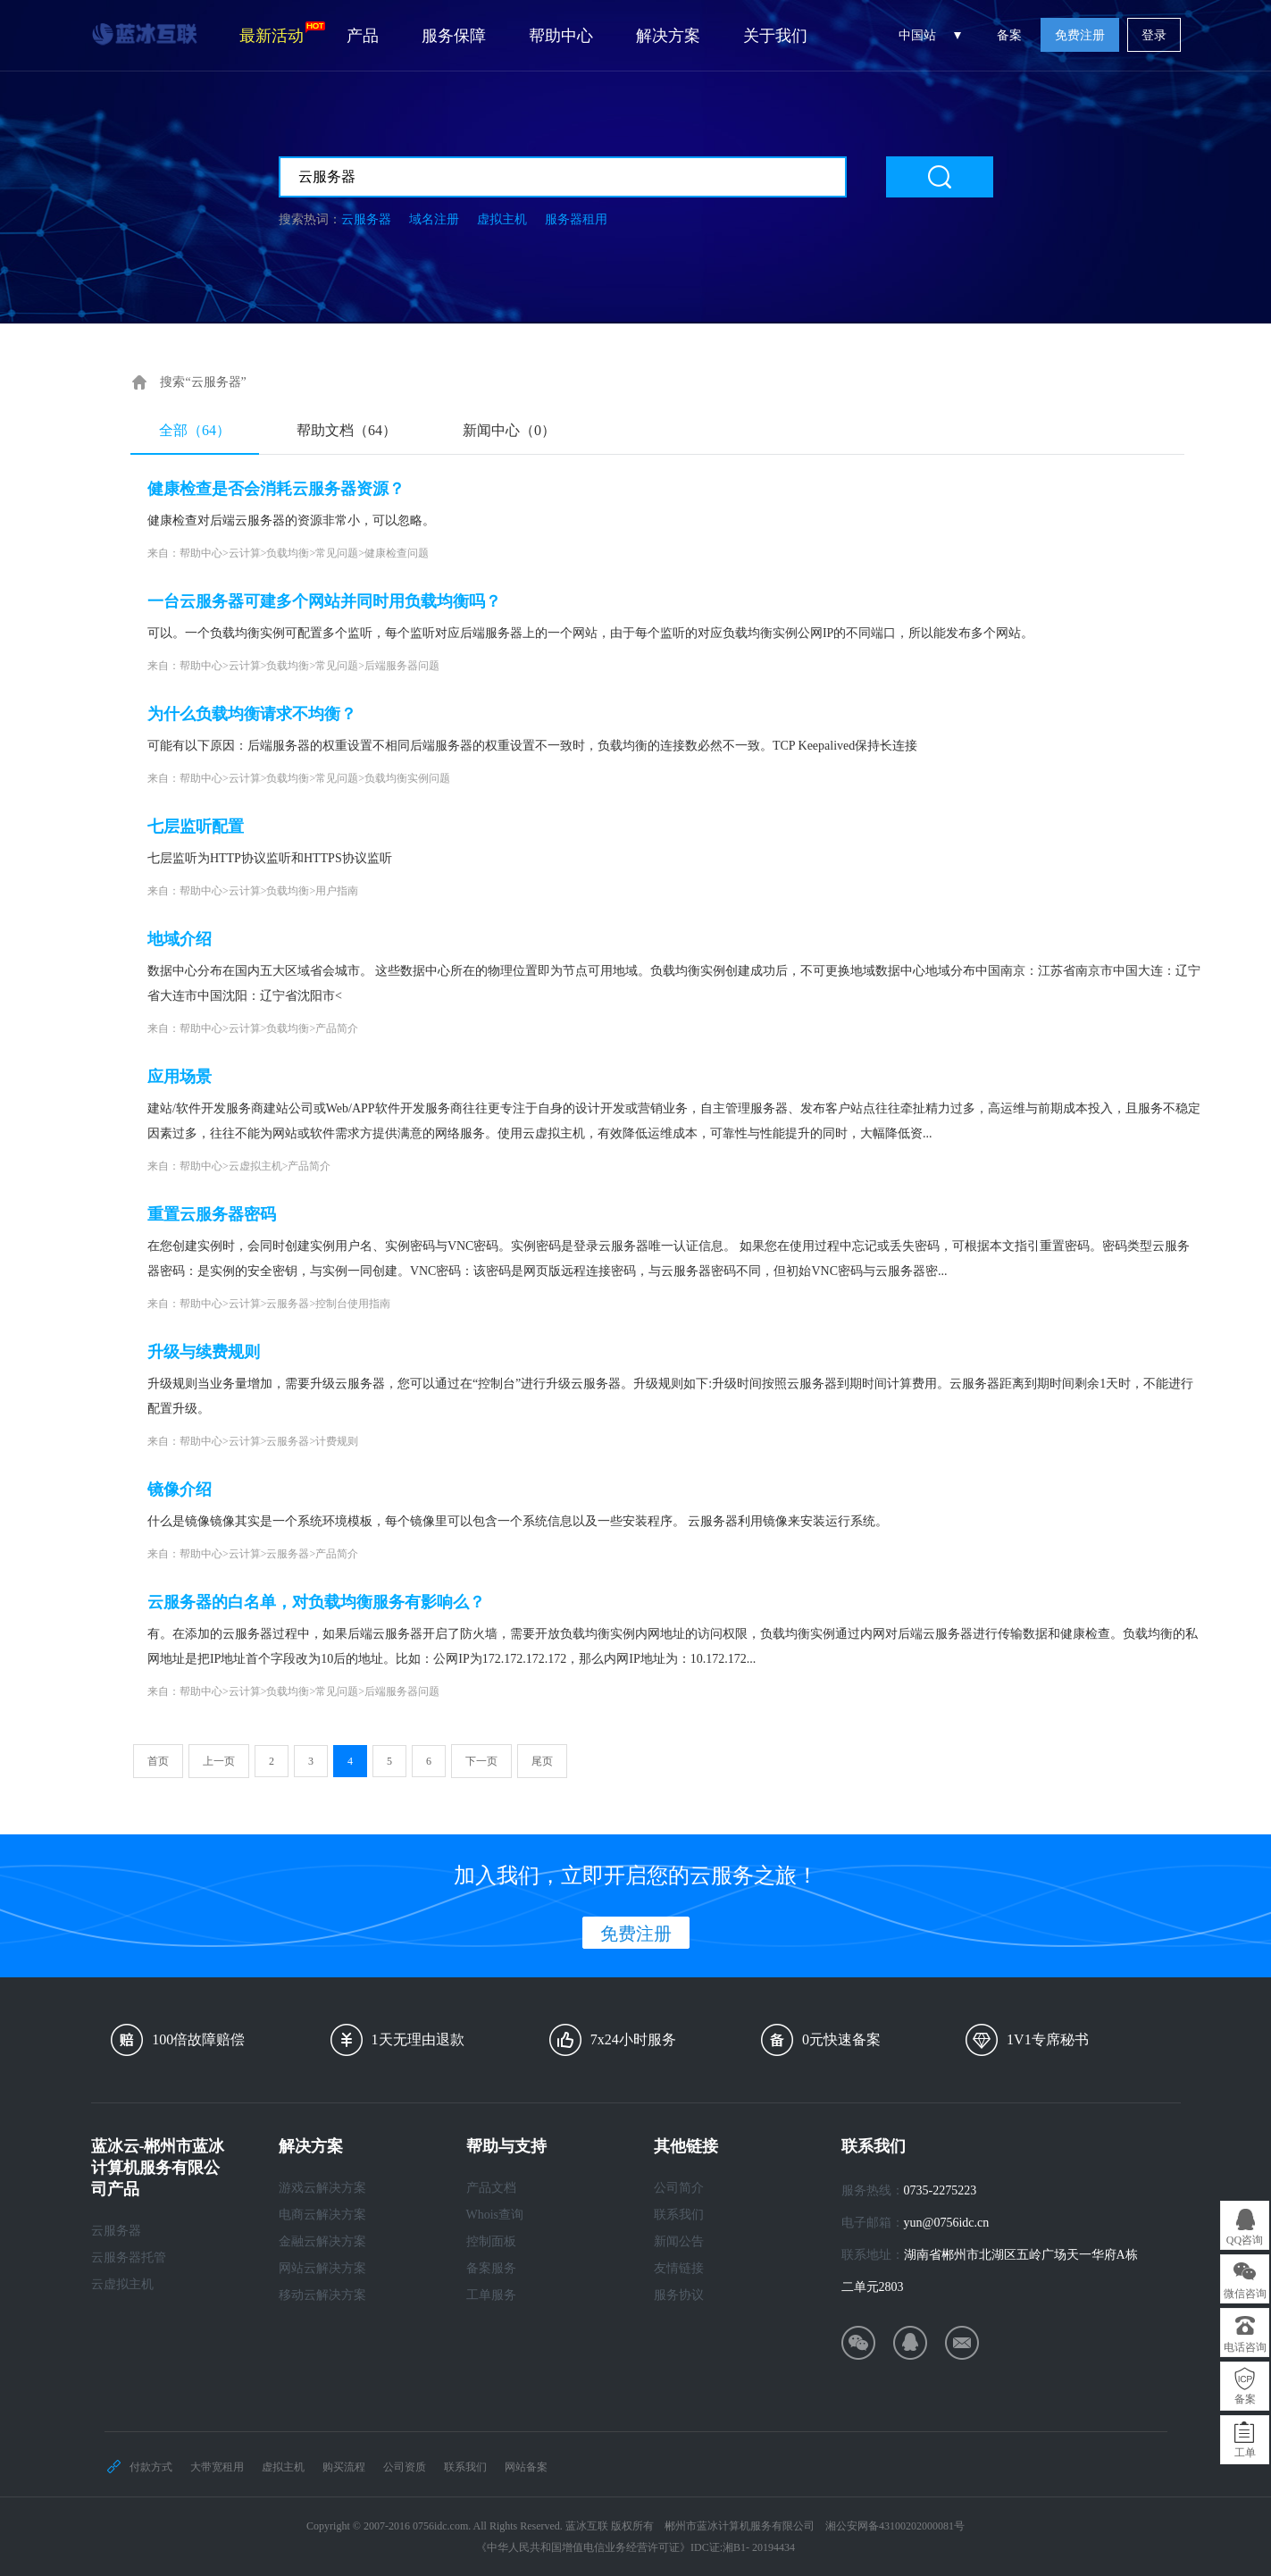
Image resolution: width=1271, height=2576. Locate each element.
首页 (158, 1761)
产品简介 (336, 1028)
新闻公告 (679, 2241)
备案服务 (491, 2268)
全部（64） (194, 430)
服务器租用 (576, 219)
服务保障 (454, 36)
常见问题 (336, 553)
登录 (1153, 35)
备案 (1009, 35)
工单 (1245, 2452)
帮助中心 (561, 36)
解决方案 (668, 36)
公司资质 (404, 2467)
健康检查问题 (396, 553)
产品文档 (491, 2187)
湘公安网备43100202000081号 (895, 2526)
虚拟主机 (502, 219)
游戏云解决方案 (322, 2187)
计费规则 (336, 1441)
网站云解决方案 (322, 2268)
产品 (363, 36)
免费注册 (1080, 35)
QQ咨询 (1244, 2240)
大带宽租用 (217, 2467)
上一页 (219, 1761)
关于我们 (775, 36)
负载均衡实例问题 (407, 778)
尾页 (542, 1761)
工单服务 (491, 2295)
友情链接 (679, 2268)
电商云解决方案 (322, 2214)
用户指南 (336, 891)
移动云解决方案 (322, 2295)
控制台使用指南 (352, 1303)
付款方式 (151, 2467)
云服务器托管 (128, 2257)
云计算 (245, 553)
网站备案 (526, 2467)
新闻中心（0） (509, 430)
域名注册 (434, 219)
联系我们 (679, 2214)
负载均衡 (287, 553)
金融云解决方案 (322, 2241)
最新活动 (282, 33)
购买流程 (343, 2467)
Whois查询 (495, 2214)
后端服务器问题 (401, 665)
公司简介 (679, 2187)
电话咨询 (1245, 2347)
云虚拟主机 (255, 1166)
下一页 (481, 1761)
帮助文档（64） (347, 430)
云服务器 (366, 219)
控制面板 (491, 2241)
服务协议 (679, 2295)
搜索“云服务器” (203, 382)
